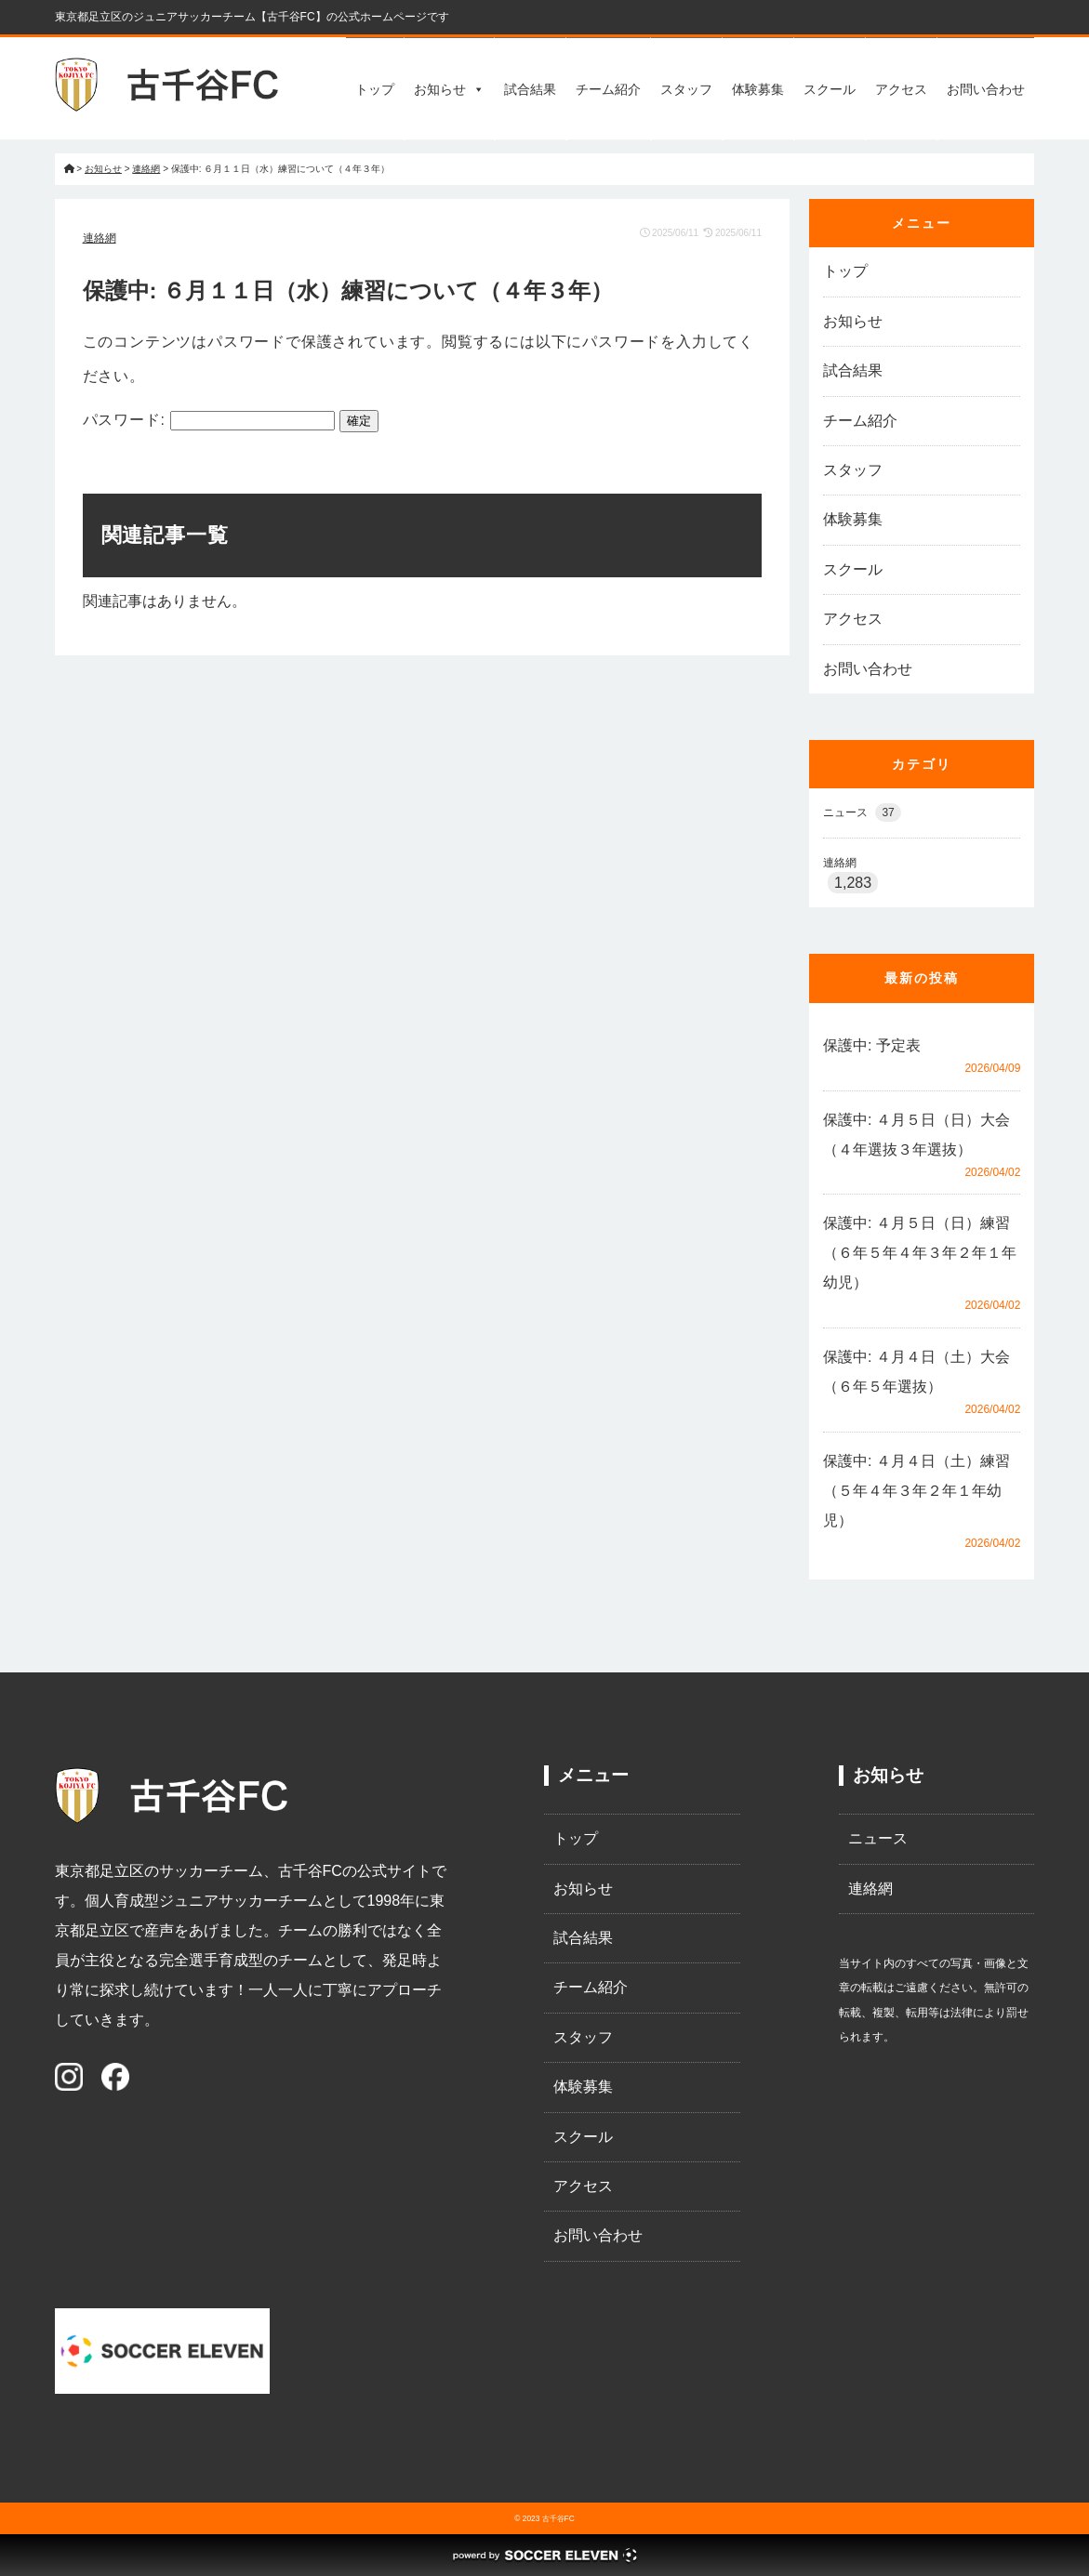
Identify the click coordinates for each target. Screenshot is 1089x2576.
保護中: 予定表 (872, 1045)
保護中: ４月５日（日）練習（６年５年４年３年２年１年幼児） (919, 1252)
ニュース (862, 812)
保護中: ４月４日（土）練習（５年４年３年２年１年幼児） (916, 1490)
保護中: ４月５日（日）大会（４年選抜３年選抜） (916, 1134)
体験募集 (758, 89)
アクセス (901, 89)
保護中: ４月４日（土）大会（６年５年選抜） (916, 1371)
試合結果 (530, 89)
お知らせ (449, 89)
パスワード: (209, 420)
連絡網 (99, 237)
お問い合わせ (986, 89)
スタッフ (686, 89)
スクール (829, 89)
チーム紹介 (608, 89)
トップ (374, 89)
